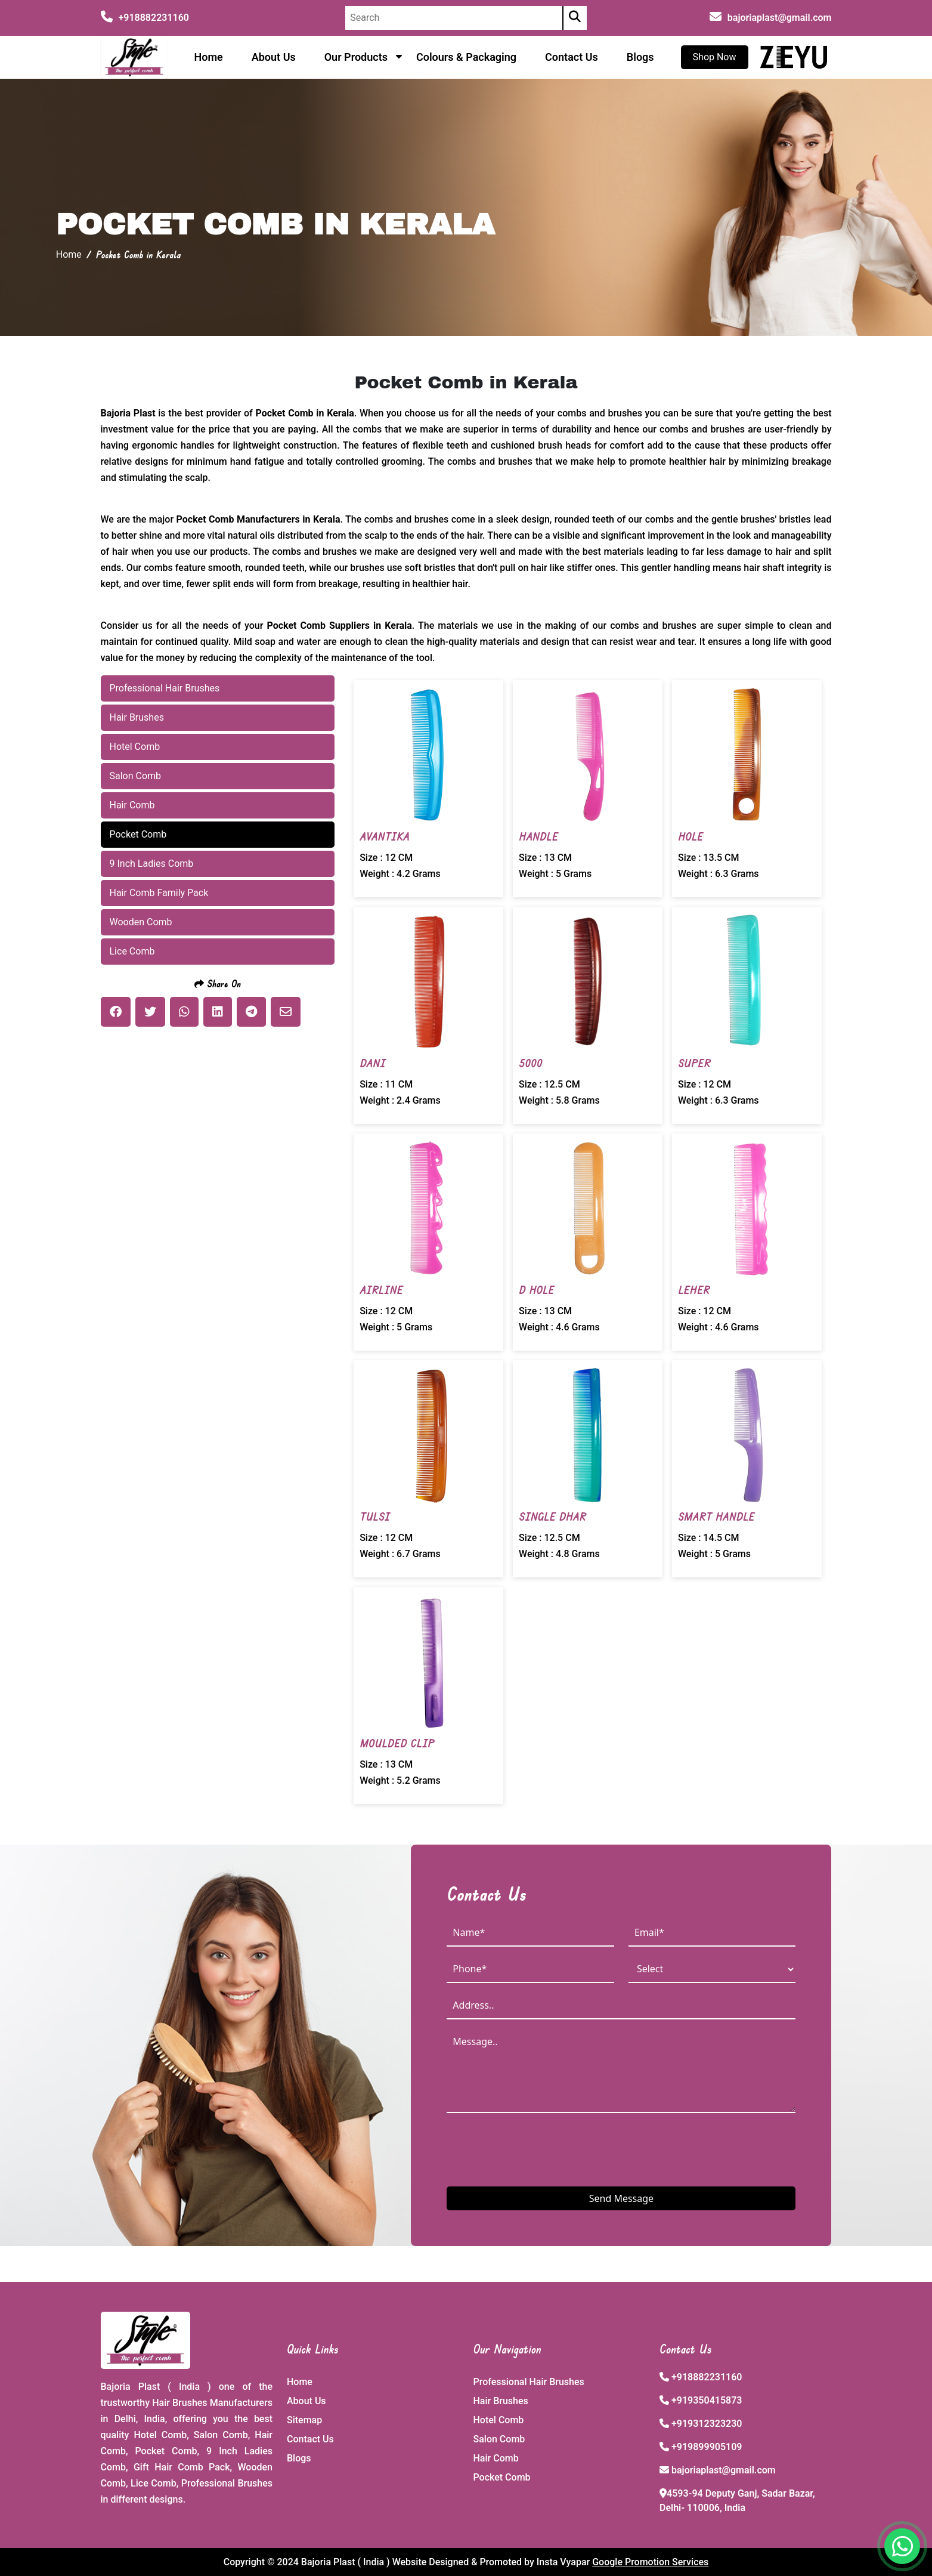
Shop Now (714, 57)
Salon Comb (499, 2439)
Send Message (621, 2198)
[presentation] (537, 2149)
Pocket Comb (502, 2477)
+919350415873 (706, 2400)
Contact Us (571, 57)
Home (208, 57)
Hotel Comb (498, 2420)
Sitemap (304, 2420)
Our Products (356, 57)
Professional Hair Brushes (528, 2381)
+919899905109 (706, 2447)
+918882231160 (145, 17)
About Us (274, 57)
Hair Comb (496, 2458)
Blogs (640, 57)
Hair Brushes (500, 2401)
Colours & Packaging (466, 57)
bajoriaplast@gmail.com (779, 17)
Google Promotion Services (650, 2562)
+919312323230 (706, 2423)
